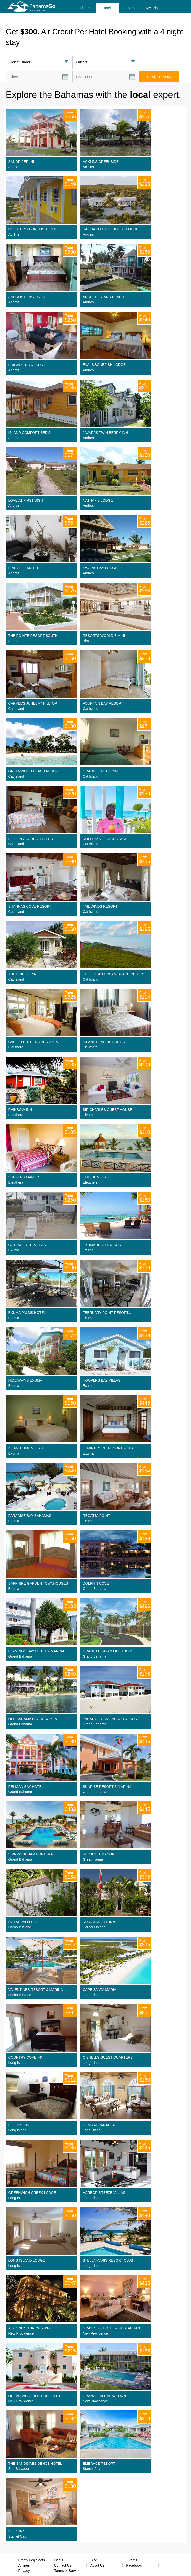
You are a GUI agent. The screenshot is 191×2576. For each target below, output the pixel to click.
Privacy (24, 2571)
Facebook (133, 2565)
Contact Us (62, 2565)
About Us (97, 2565)
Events (131, 2560)
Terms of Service (67, 2571)
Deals (58, 2560)
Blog (93, 2560)
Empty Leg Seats (31, 2560)
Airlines (24, 2565)
